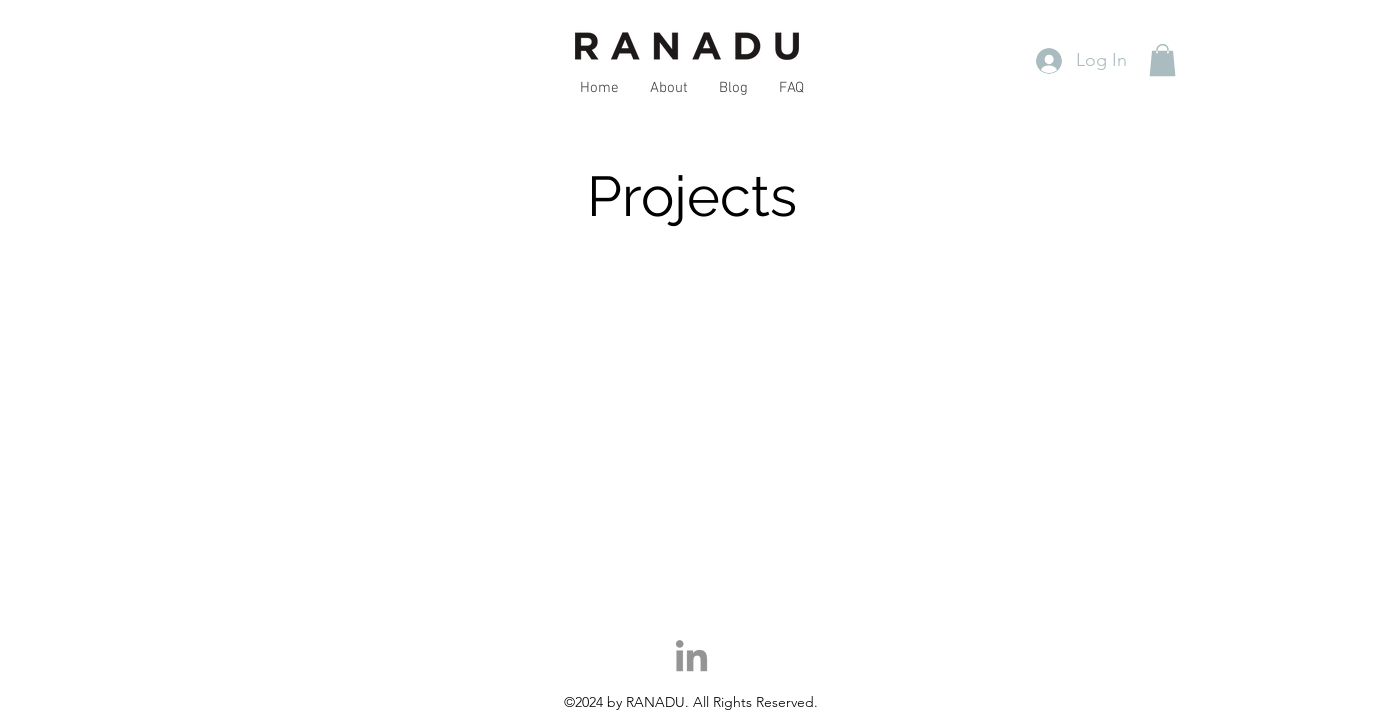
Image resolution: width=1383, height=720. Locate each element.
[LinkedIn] (691, 658)
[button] (1162, 60)
